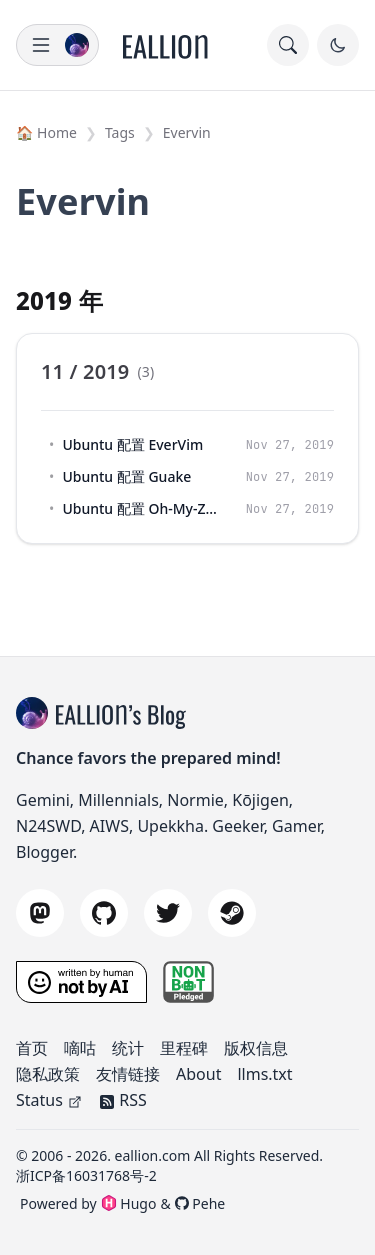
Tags (120, 132)
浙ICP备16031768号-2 (86, 1175)
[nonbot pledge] (189, 982)
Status (49, 1100)
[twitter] (168, 913)
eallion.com (153, 1155)
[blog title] (36, 713)
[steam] (232, 913)
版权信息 (256, 1048)
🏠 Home (46, 132)
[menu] (57, 45)
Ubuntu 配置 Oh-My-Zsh (140, 508)
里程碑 (184, 1048)
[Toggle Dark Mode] (338, 45)
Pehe (200, 1203)
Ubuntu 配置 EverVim (132, 444)
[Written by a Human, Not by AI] (81, 982)
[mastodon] (40, 913)
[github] (104, 913)
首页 (32, 1048)
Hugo (129, 1203)
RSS (123, 1100)
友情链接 (128, 1074)
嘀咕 (80, 1048)
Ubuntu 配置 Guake (126, 476)
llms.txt (264, 1074)
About (198, 1074)
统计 (128, 1048)
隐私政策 (48, 1074)
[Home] (165, 45)
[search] (288, 45)
